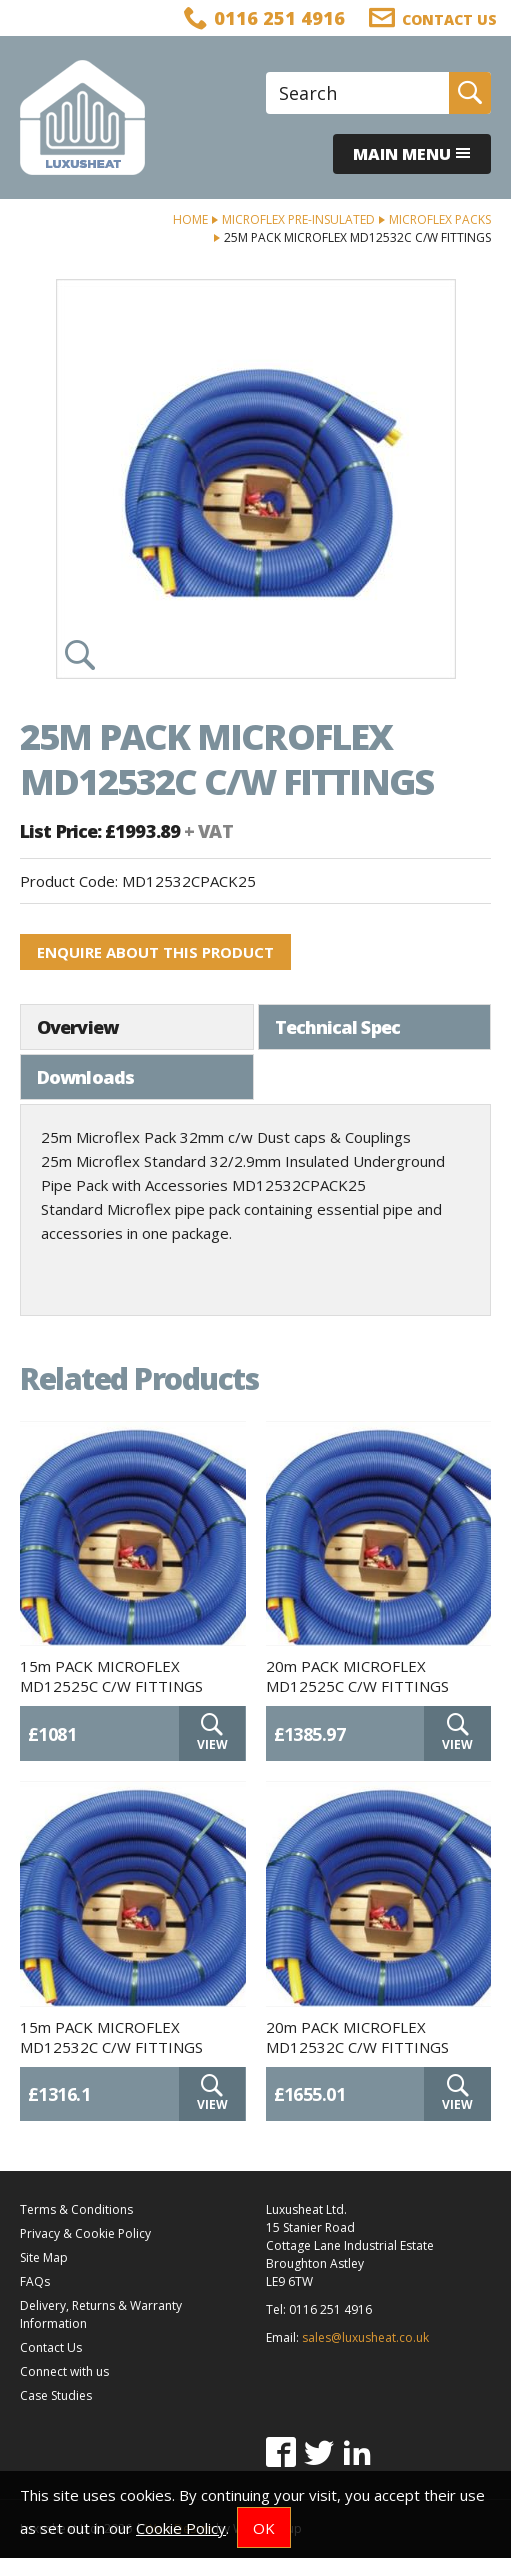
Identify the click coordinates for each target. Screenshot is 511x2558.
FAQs (35, 2281)
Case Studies (56, 2395)
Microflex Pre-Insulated (298, 219)
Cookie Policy (181, 2528)
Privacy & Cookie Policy (85, 2233)
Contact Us (51, 2347)
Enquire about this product (155, 952)
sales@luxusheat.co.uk (365, 2337)
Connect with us (64, 2371)
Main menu (412, 154)
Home (190, 219)
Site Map (44, 2257)
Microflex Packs (440, 219)
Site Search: (266, 72)
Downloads (85, 1077)
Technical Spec (337, 1027)
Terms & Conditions (76, 2209)
